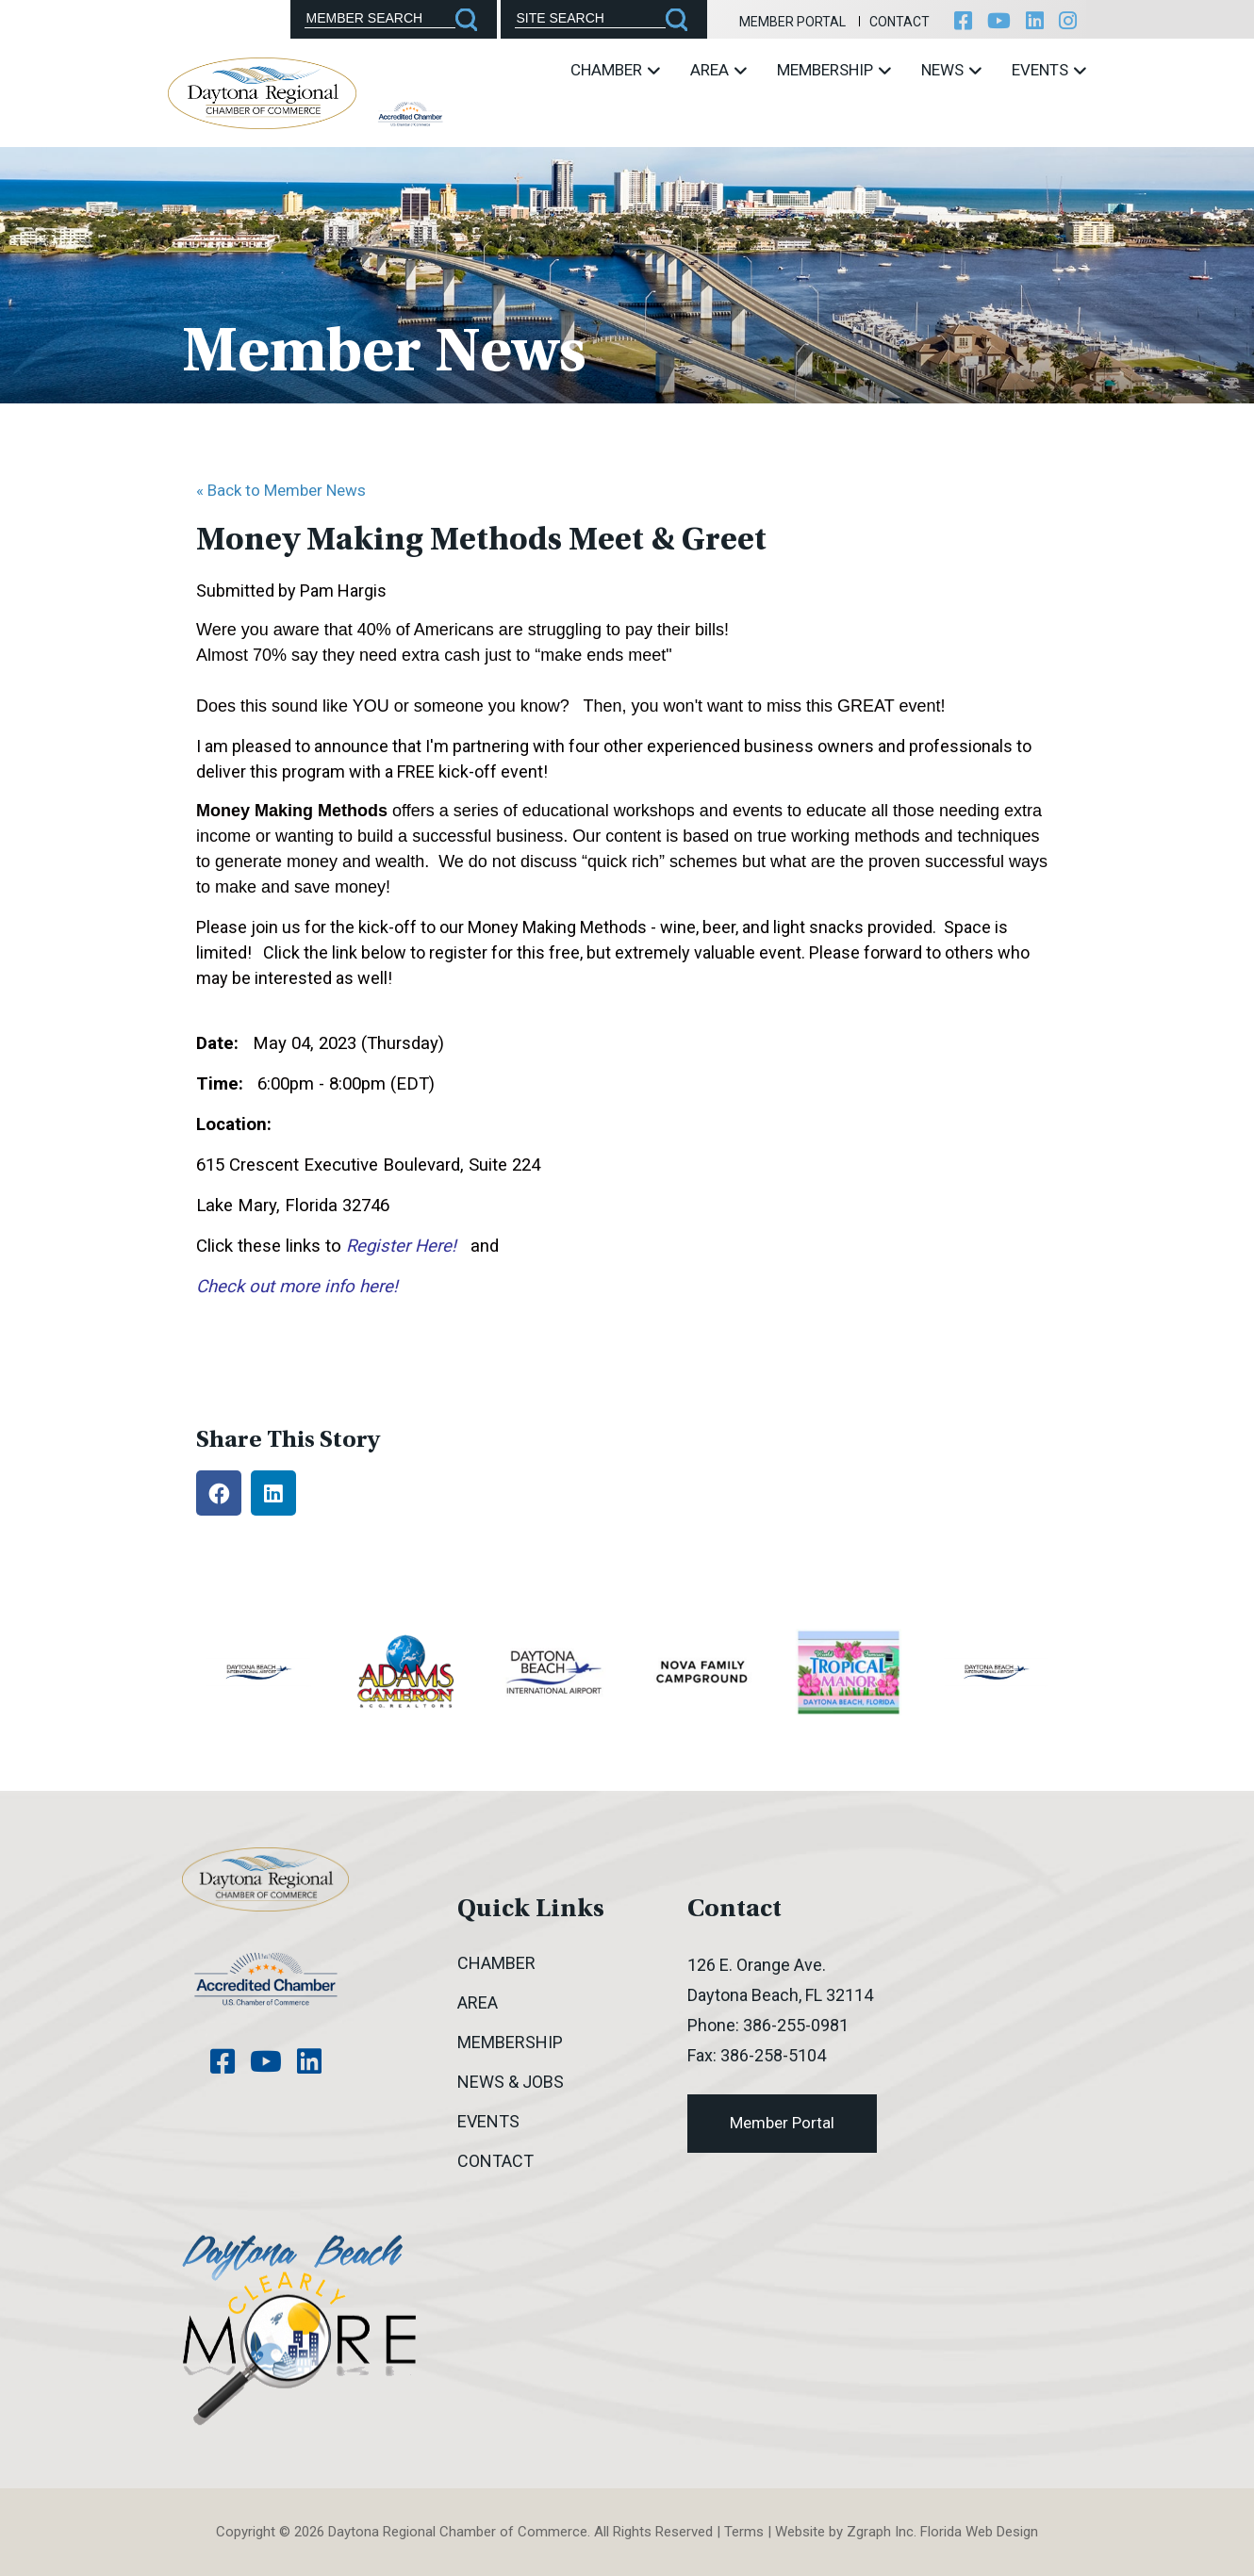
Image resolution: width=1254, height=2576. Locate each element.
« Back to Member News (281, 490)
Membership (834, 69)
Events (1049, 69)
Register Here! (401, 1246)
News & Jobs (510, 2082)
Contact (899, 21)
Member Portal (792, 21)
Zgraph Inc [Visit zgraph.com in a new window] (880, 2531)
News (951, 69)
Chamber (615, 69)
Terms (744, 2531)
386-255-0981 (796, 2025)
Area (718, 69)
